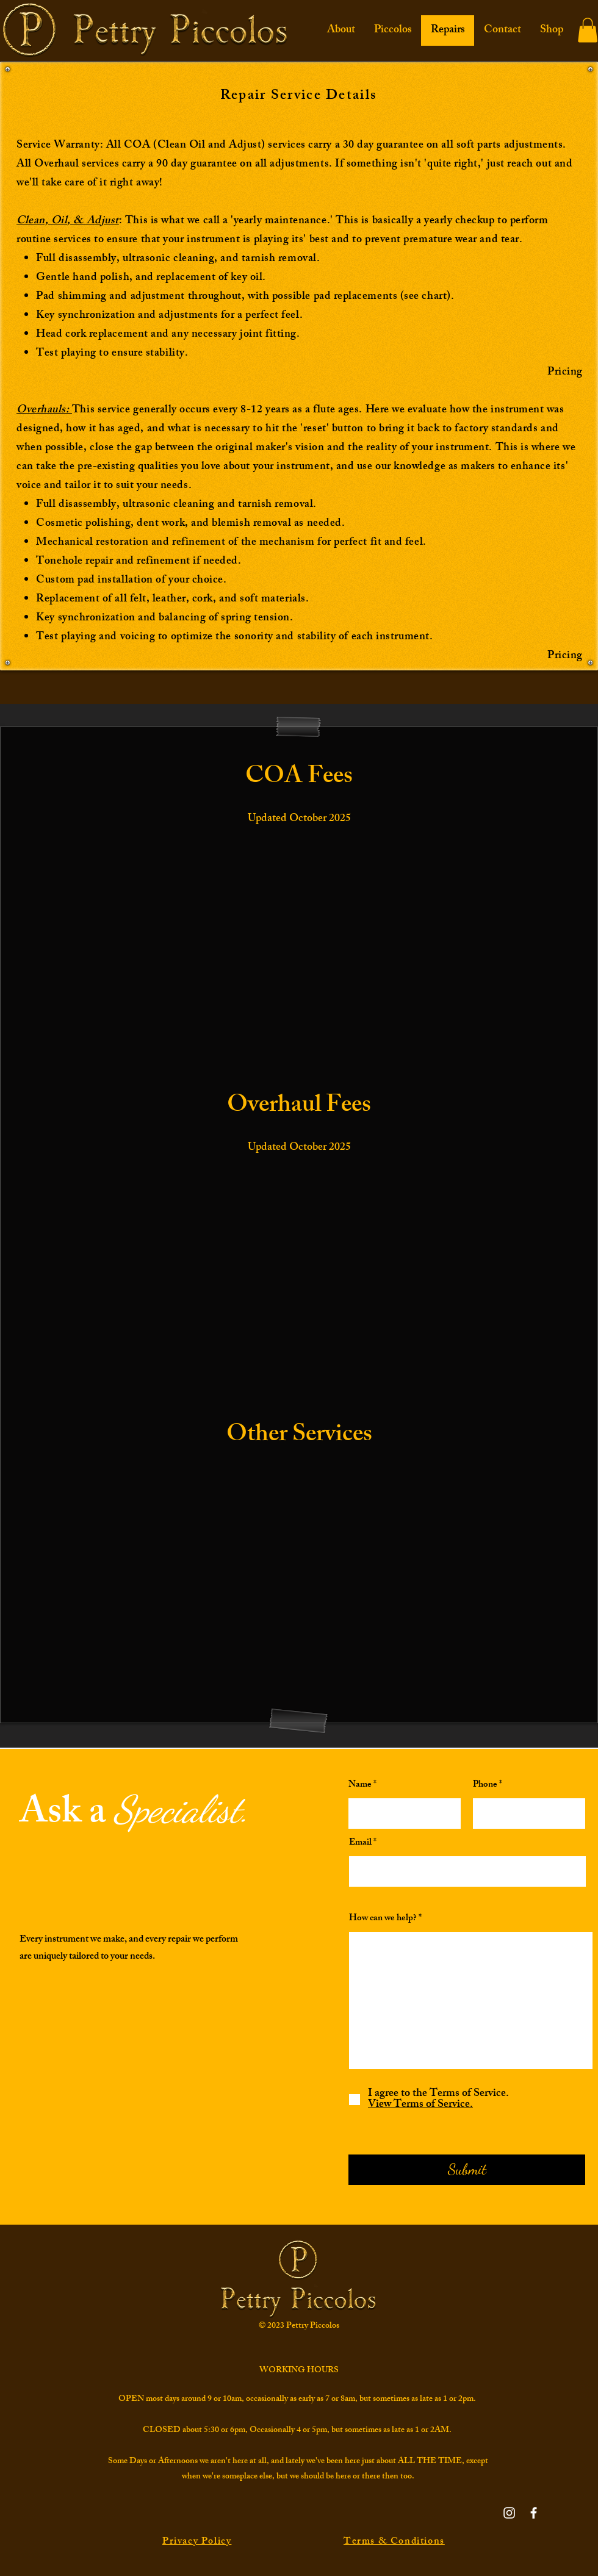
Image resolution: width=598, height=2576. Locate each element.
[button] (587, 30)
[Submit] (466, 2169)
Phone (485, 1785)
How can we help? (383, 1918)
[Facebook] (533, 2512)
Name (360, 1785)
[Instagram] (509, 2512)
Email (360, 1843)
